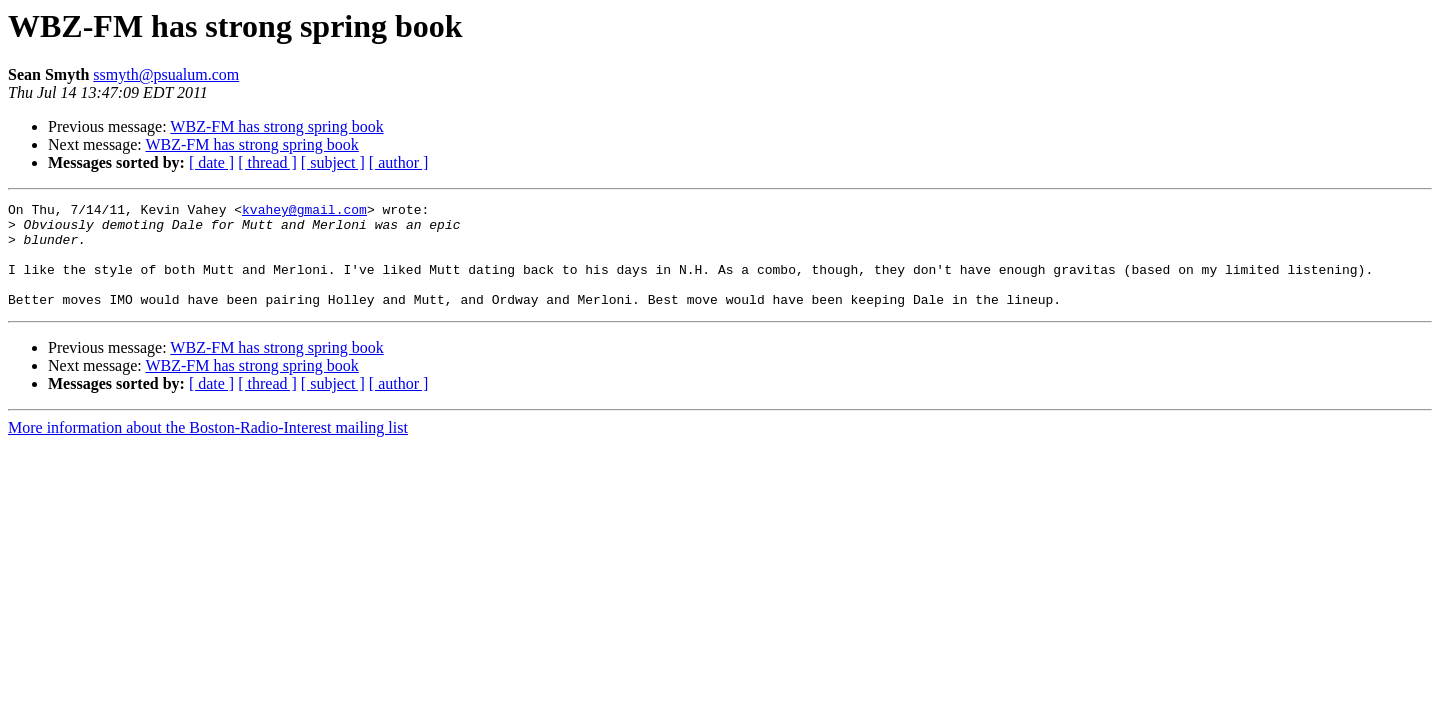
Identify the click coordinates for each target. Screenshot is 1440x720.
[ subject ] (333, 162)
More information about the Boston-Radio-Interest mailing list (208, 448)
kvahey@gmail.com (304, 212)
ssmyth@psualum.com (166, 74)
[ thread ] (267, 162)
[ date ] (211, 162)
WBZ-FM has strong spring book (276, 126)
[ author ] (399, 162)
